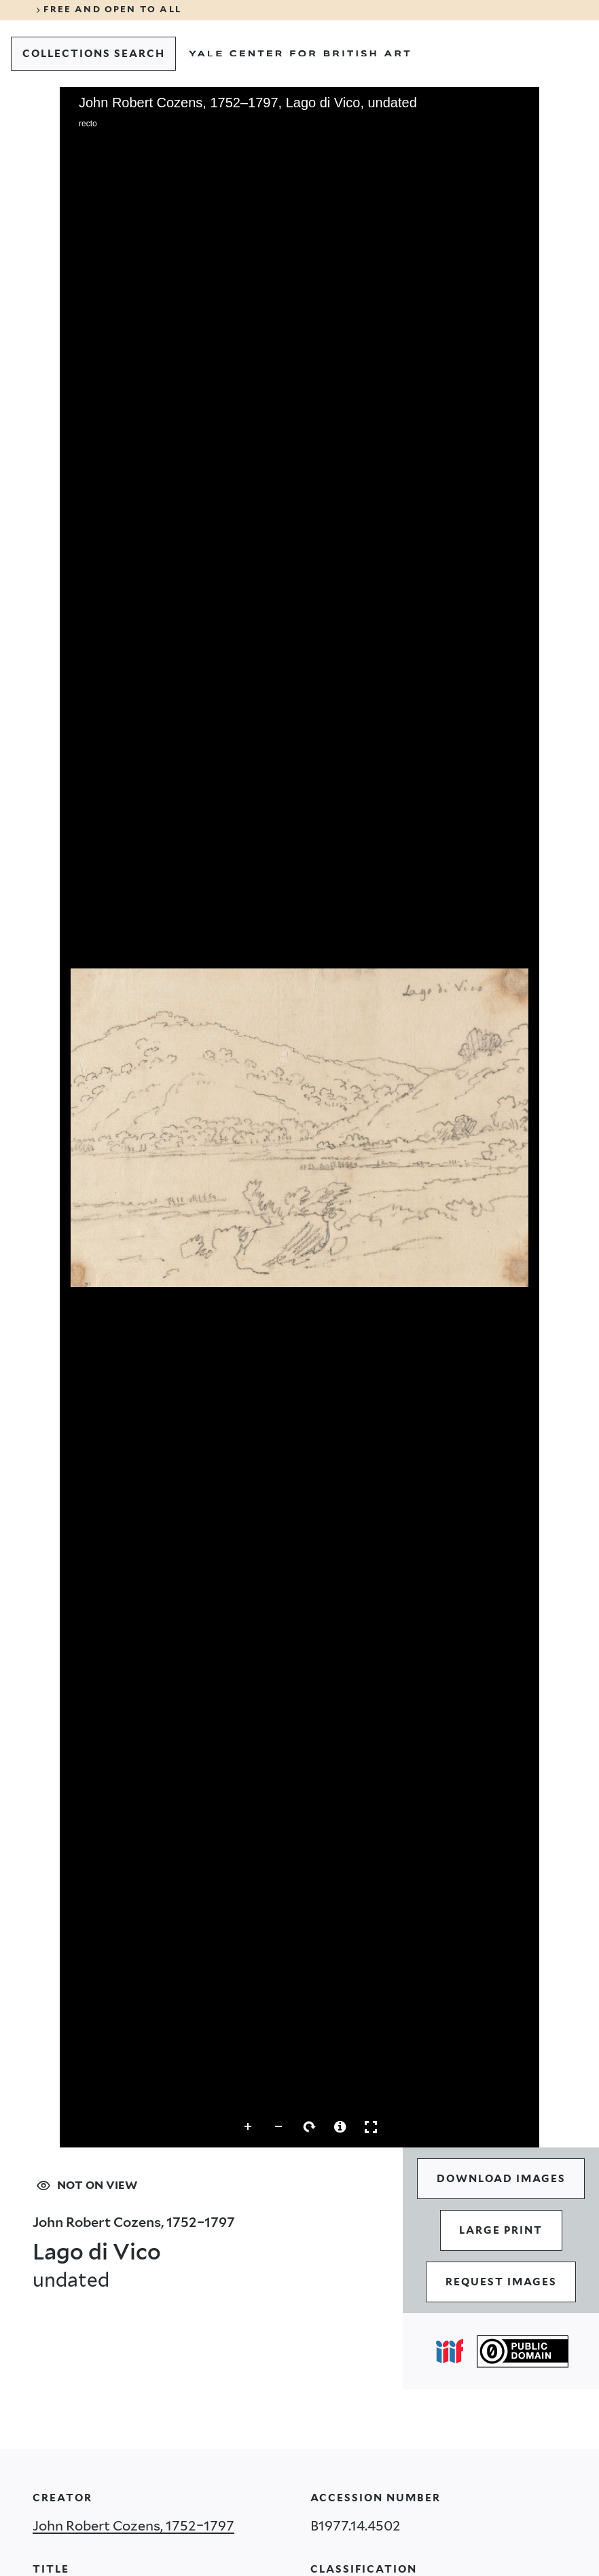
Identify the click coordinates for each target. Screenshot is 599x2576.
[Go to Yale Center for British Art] (299, 53)
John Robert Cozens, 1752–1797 (133, 2526)
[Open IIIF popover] (450, 2351)
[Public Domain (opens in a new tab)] (522, 2351)
